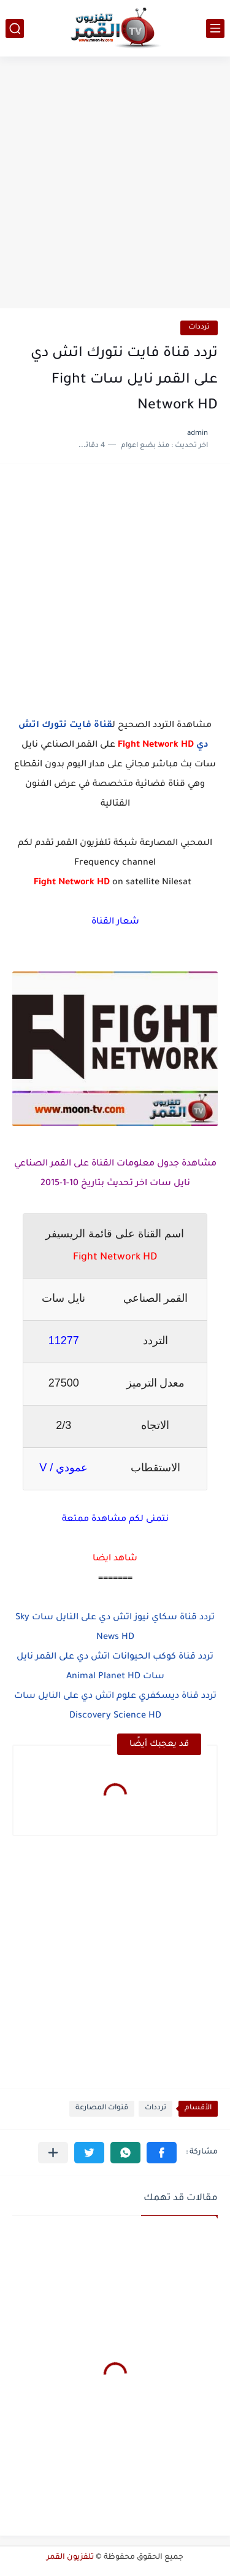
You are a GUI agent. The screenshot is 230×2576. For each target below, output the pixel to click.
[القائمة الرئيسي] (215, 28)
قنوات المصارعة (101, 2108)
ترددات (199, 328)
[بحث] (15, 28)
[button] (162, 2152)
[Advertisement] (115, 184)
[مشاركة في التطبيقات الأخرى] (53, 2152)
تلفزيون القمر (70, 2557)
